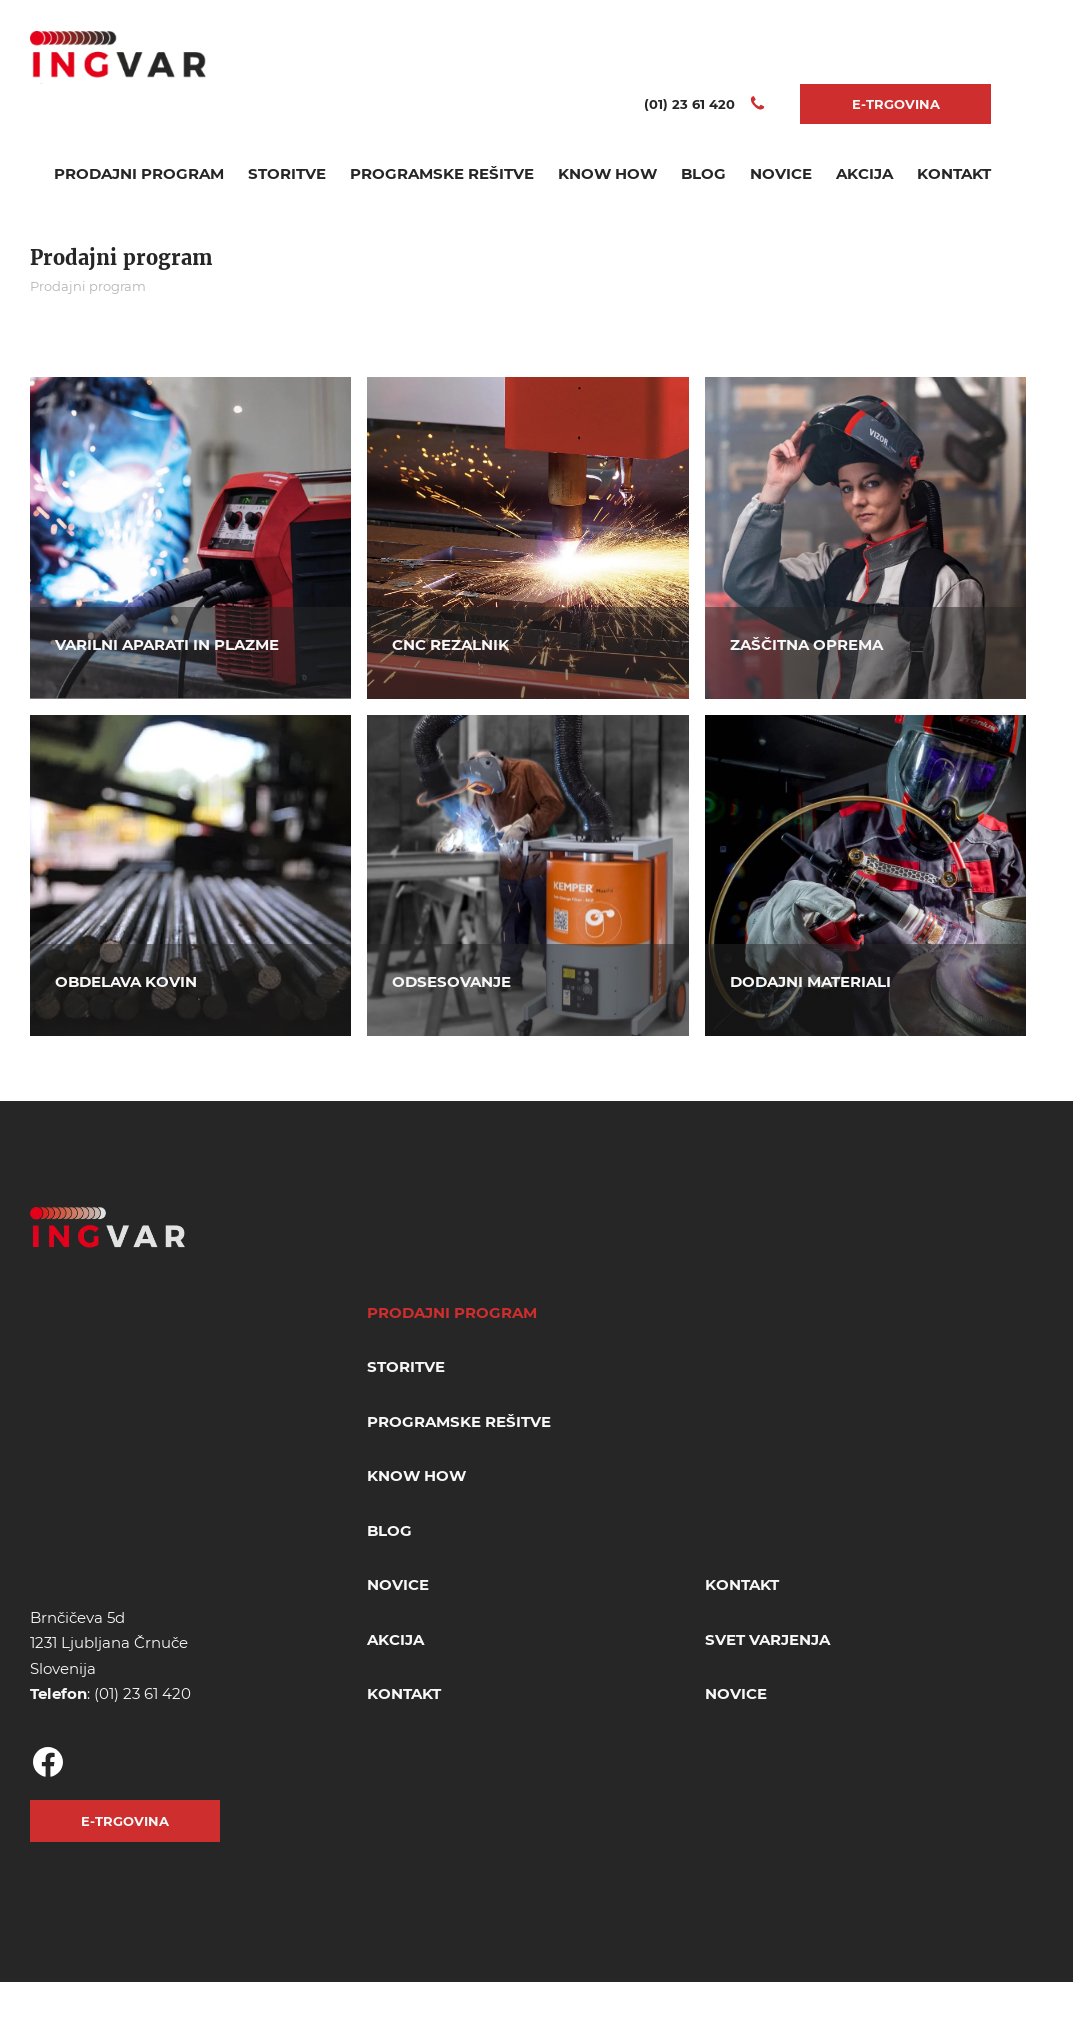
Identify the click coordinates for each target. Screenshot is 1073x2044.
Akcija (864, 173)
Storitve (287, 173)
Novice (781, 173)
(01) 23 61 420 (142, 1693)
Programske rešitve (442, 173)
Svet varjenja (767, 1639)
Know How (607, 173)
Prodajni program (139, 173)
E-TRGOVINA (896, 104)
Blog (703, 173)
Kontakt (954, 173)
